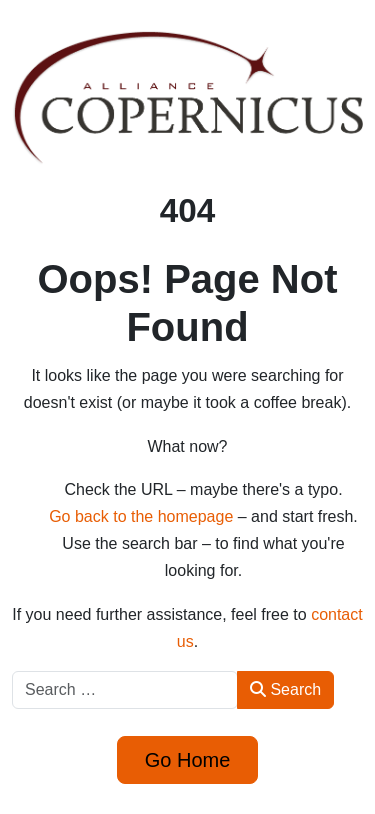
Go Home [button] (188, 760)
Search (285, 689)
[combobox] (125, 690)
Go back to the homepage (141, 516)
